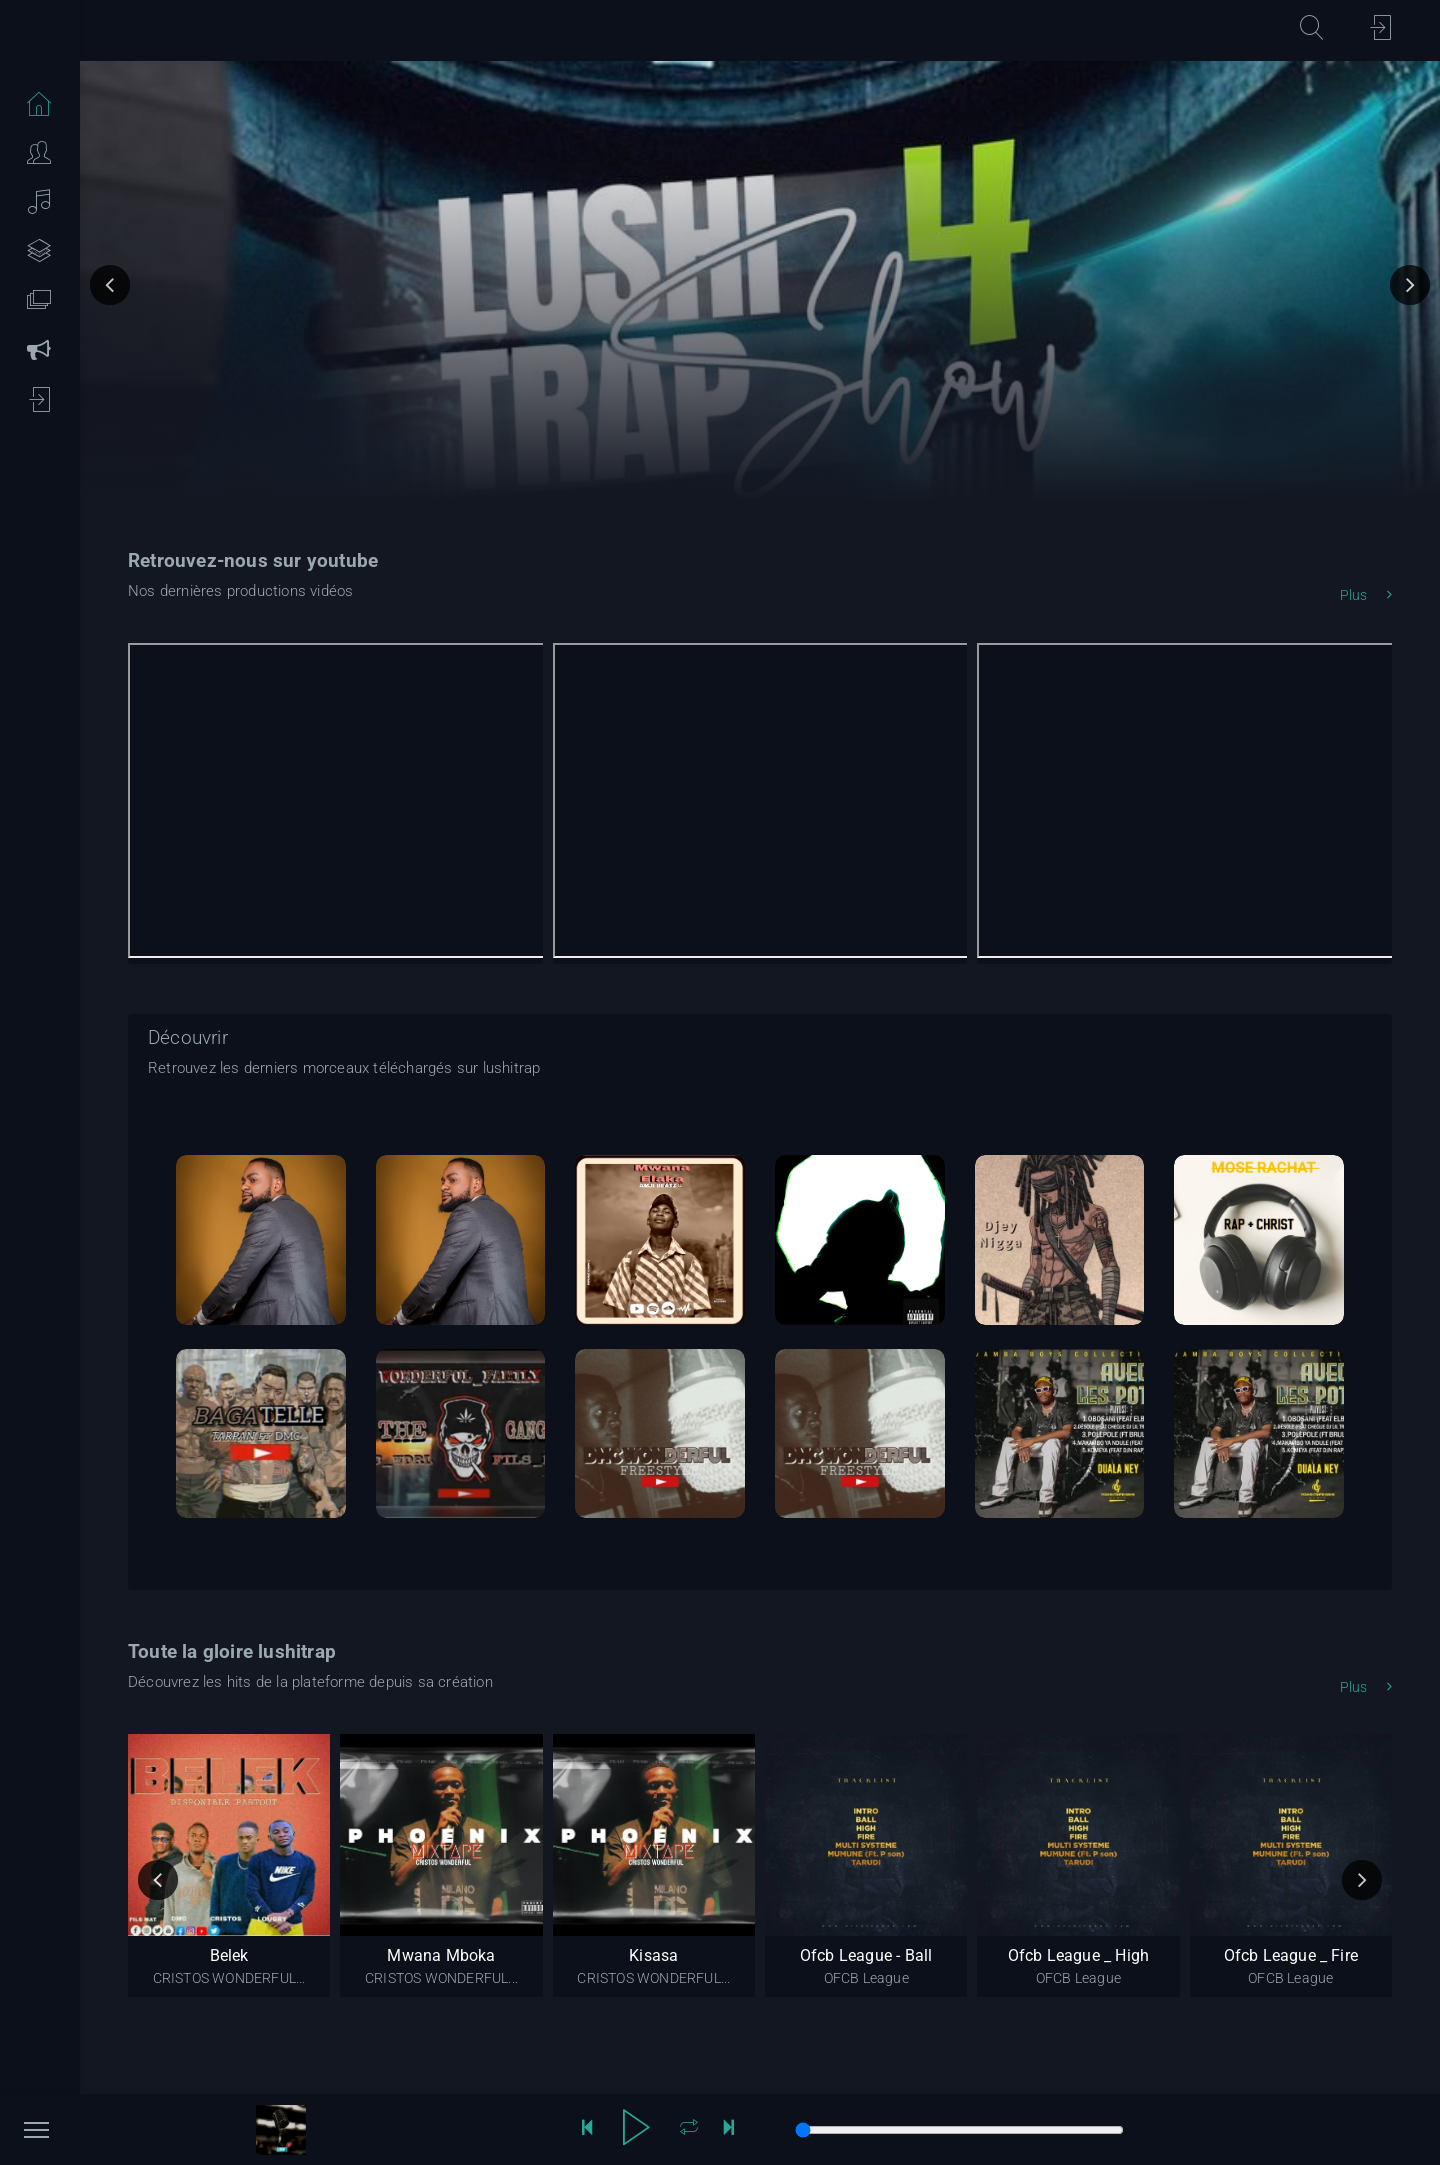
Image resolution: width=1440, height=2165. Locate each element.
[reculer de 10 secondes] (587, 2130)
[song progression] (959, 2130)
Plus (1366, 595)
